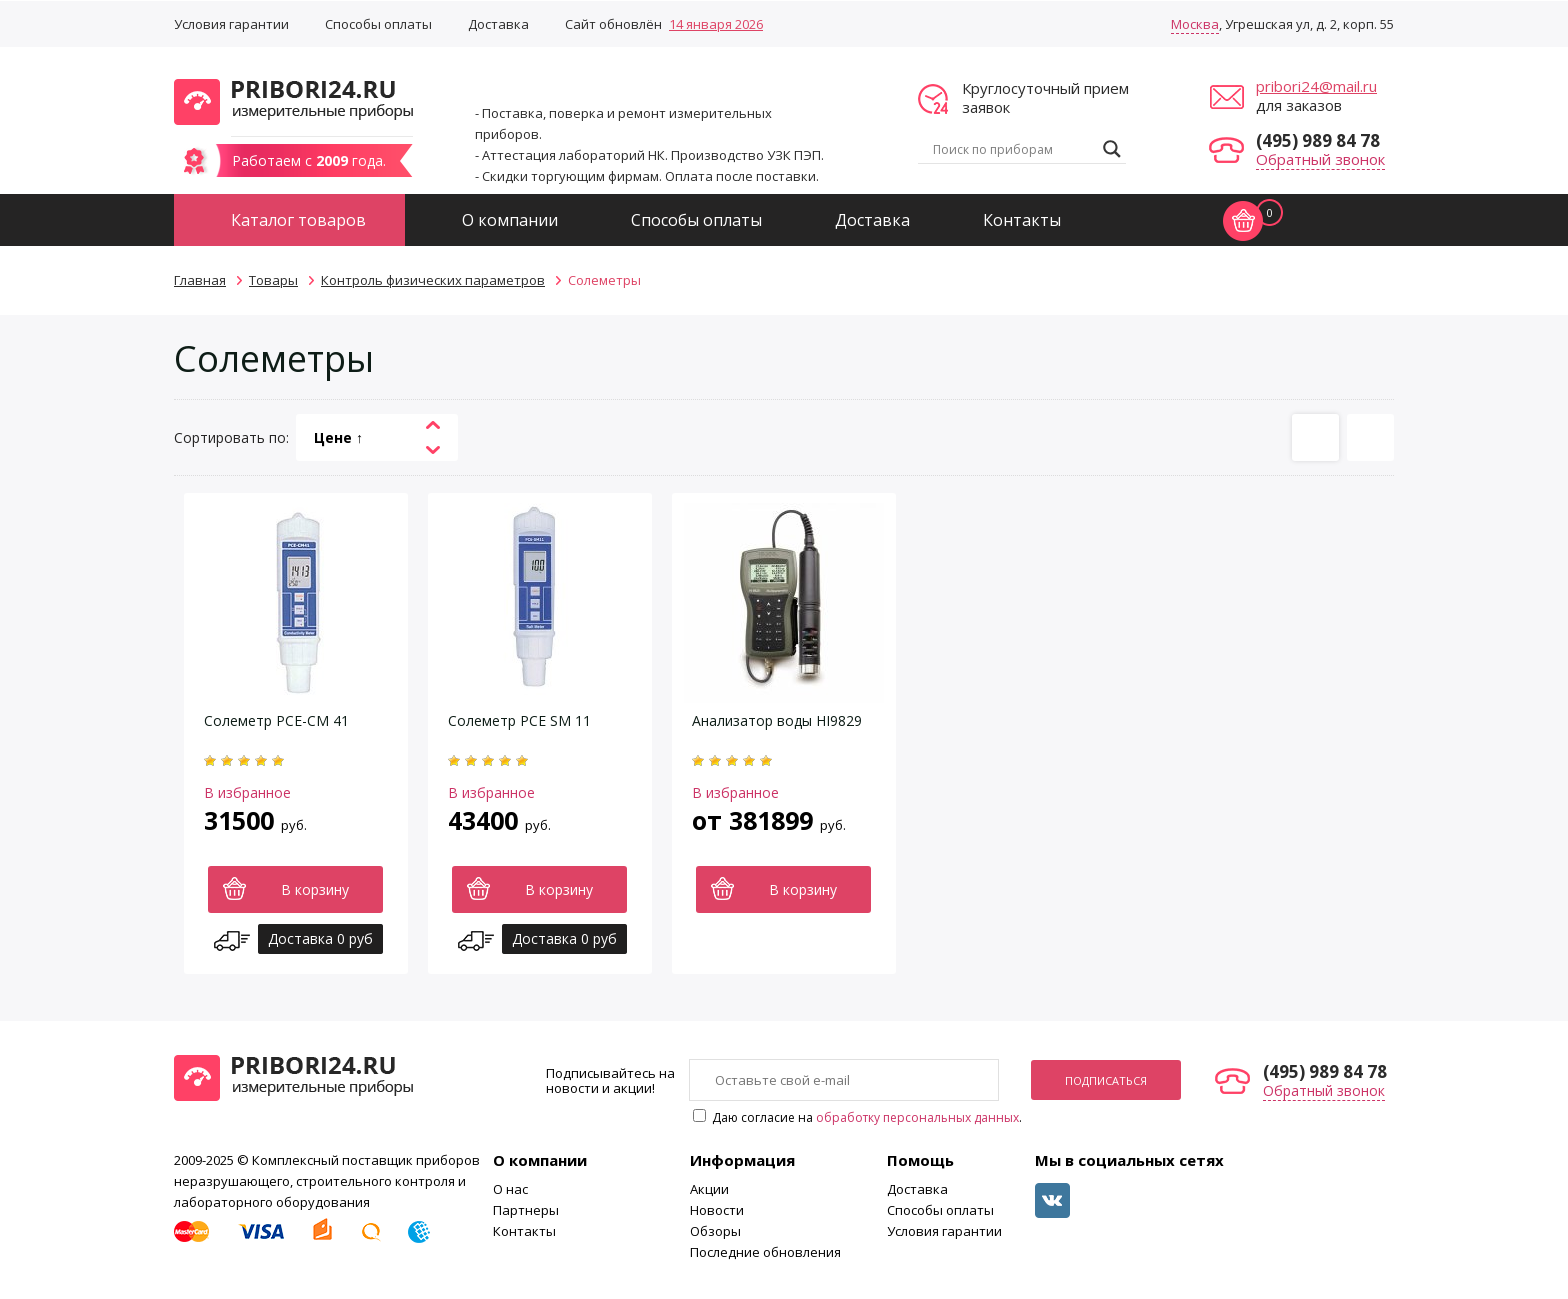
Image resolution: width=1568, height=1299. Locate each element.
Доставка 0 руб (320, 938)
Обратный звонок (1320, 159)
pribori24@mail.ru (1316, 86)
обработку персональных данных (917, 1117)
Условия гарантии (231, 24)
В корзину (315, 889)
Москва (1195, 24)
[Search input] (1013, 149)
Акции (709, 1189)
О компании (510, 220)
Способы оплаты (378, 24)
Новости (717, 1210)
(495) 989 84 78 (1318, 140)
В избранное (247, 792)
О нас (510, 1189)
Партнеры (526, 1210)
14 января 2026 (716, 24)
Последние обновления (765, 1252)
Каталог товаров (298, 220)
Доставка (498, 24)
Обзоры (715, 1231)
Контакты (1022, 220)
